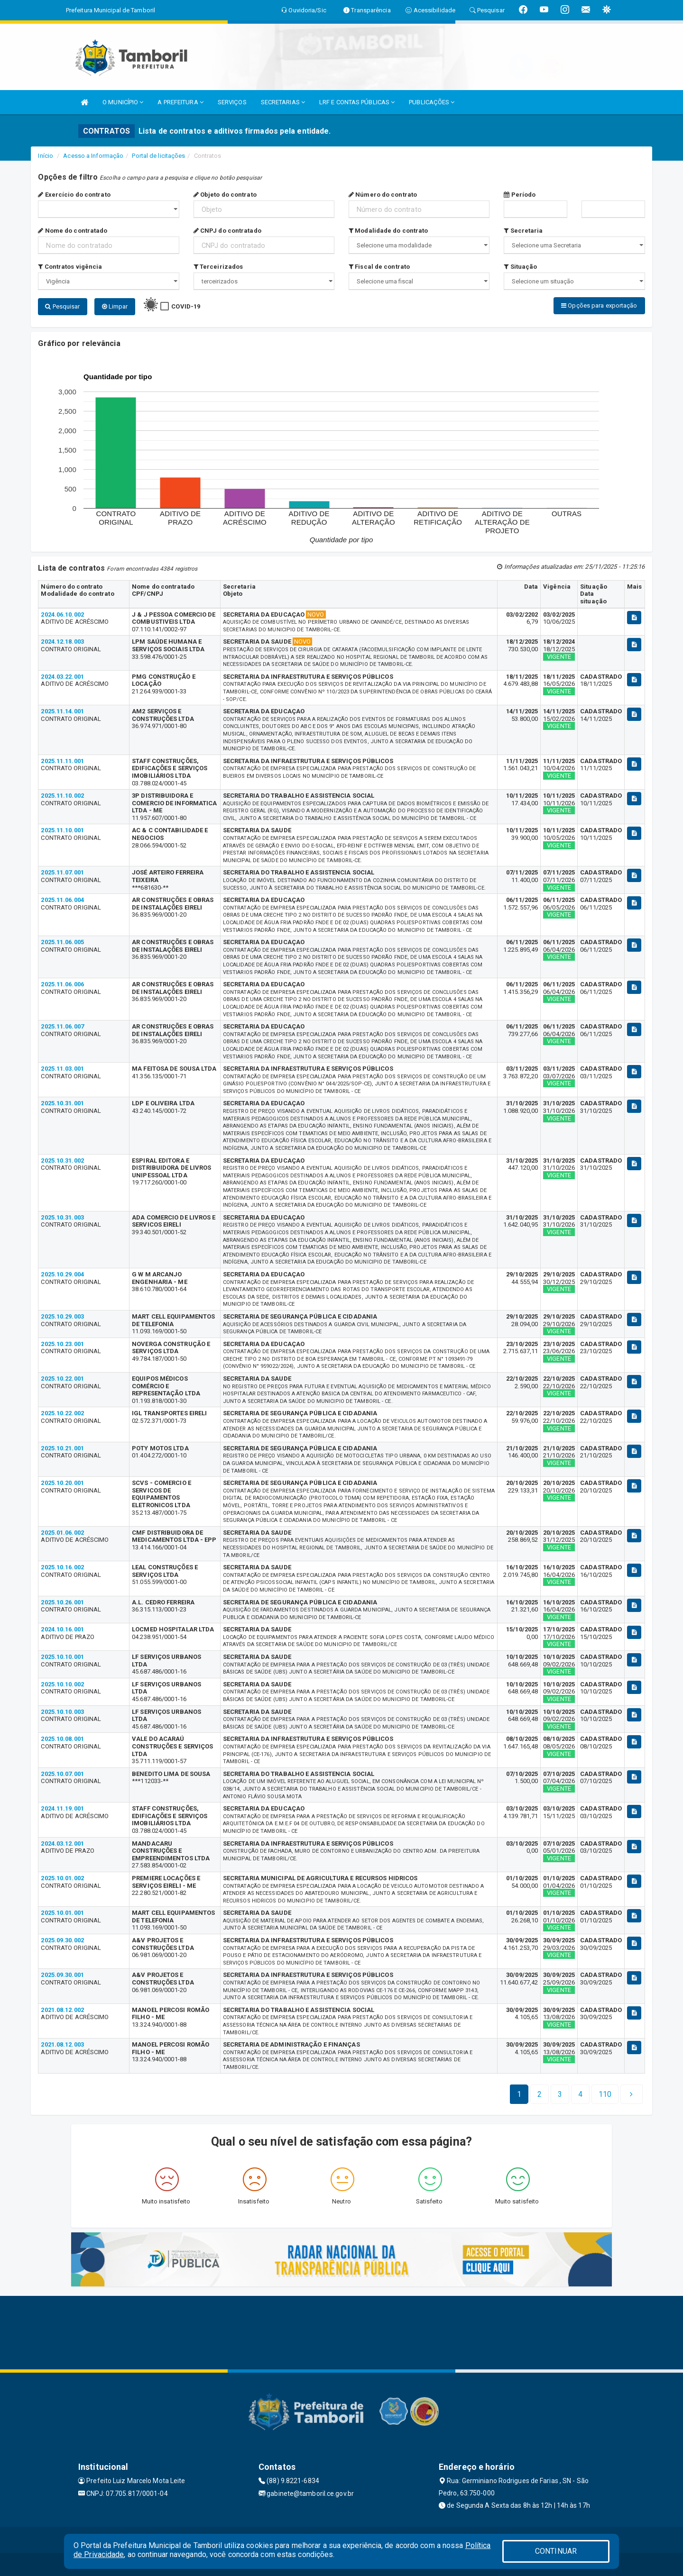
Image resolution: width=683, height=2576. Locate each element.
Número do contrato (383, 194)
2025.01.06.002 (62, 1532)
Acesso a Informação (93, 155)
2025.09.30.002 (62, 1939)
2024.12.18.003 (62, 641)
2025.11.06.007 (62, 1025)
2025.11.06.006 (62, 983)
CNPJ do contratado (227, 230)
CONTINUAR (556, 2551)
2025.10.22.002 (62, 1413)
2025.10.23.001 (62, 1343)
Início (45, 155)
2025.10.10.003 (62, 1711)
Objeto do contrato (225, 194)
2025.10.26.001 (62, 1601)
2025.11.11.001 (62, 760)
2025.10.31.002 (62, 1160)
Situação (520, 266)
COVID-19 (185, 306)
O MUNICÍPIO (122, 102)
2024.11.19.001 (62, 1807)
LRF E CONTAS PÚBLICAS (357, 102)
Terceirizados (218, 266)
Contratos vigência (70, 266)
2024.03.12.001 (62, 1843)
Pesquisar (62, 306)
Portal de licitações (158, 155)
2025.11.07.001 (62, 872)
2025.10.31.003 (62, 1216)
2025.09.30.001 (62, 1974)
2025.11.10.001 (62, 830)
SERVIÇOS (232, 102)
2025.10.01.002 (62, 1877)
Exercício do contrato (74, 194)
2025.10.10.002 (62, 1683)
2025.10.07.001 (62, 1773)
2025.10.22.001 (62, 1378)
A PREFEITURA (180, 102)
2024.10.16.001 (62, 1628)
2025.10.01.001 (62, 1912)
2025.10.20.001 (62, 1482)
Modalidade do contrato (388, 230)
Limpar (115, 306)
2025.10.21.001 (62, 1447)
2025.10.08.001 (62, 1738)
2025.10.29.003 (62, 1316)
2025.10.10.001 (62, 1656)
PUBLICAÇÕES (431, 102)
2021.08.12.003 (62, 2044)
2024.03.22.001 (62, 676)
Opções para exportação (599, 305)
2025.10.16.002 (62, 1566)
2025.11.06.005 (62, 941)
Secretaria (523, 230)
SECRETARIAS (283, 102)
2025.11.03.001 (62, 1068)
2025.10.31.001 (62, 1103)
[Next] (604, 2094)
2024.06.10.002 (62, 614)
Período (519, 194)
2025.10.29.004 (62, 1273)
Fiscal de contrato (379, 266)
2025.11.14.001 (62, 710)
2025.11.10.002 (62, 795)
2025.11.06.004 (62, 899)
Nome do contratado (72, 230)
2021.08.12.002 (62, 2009)
